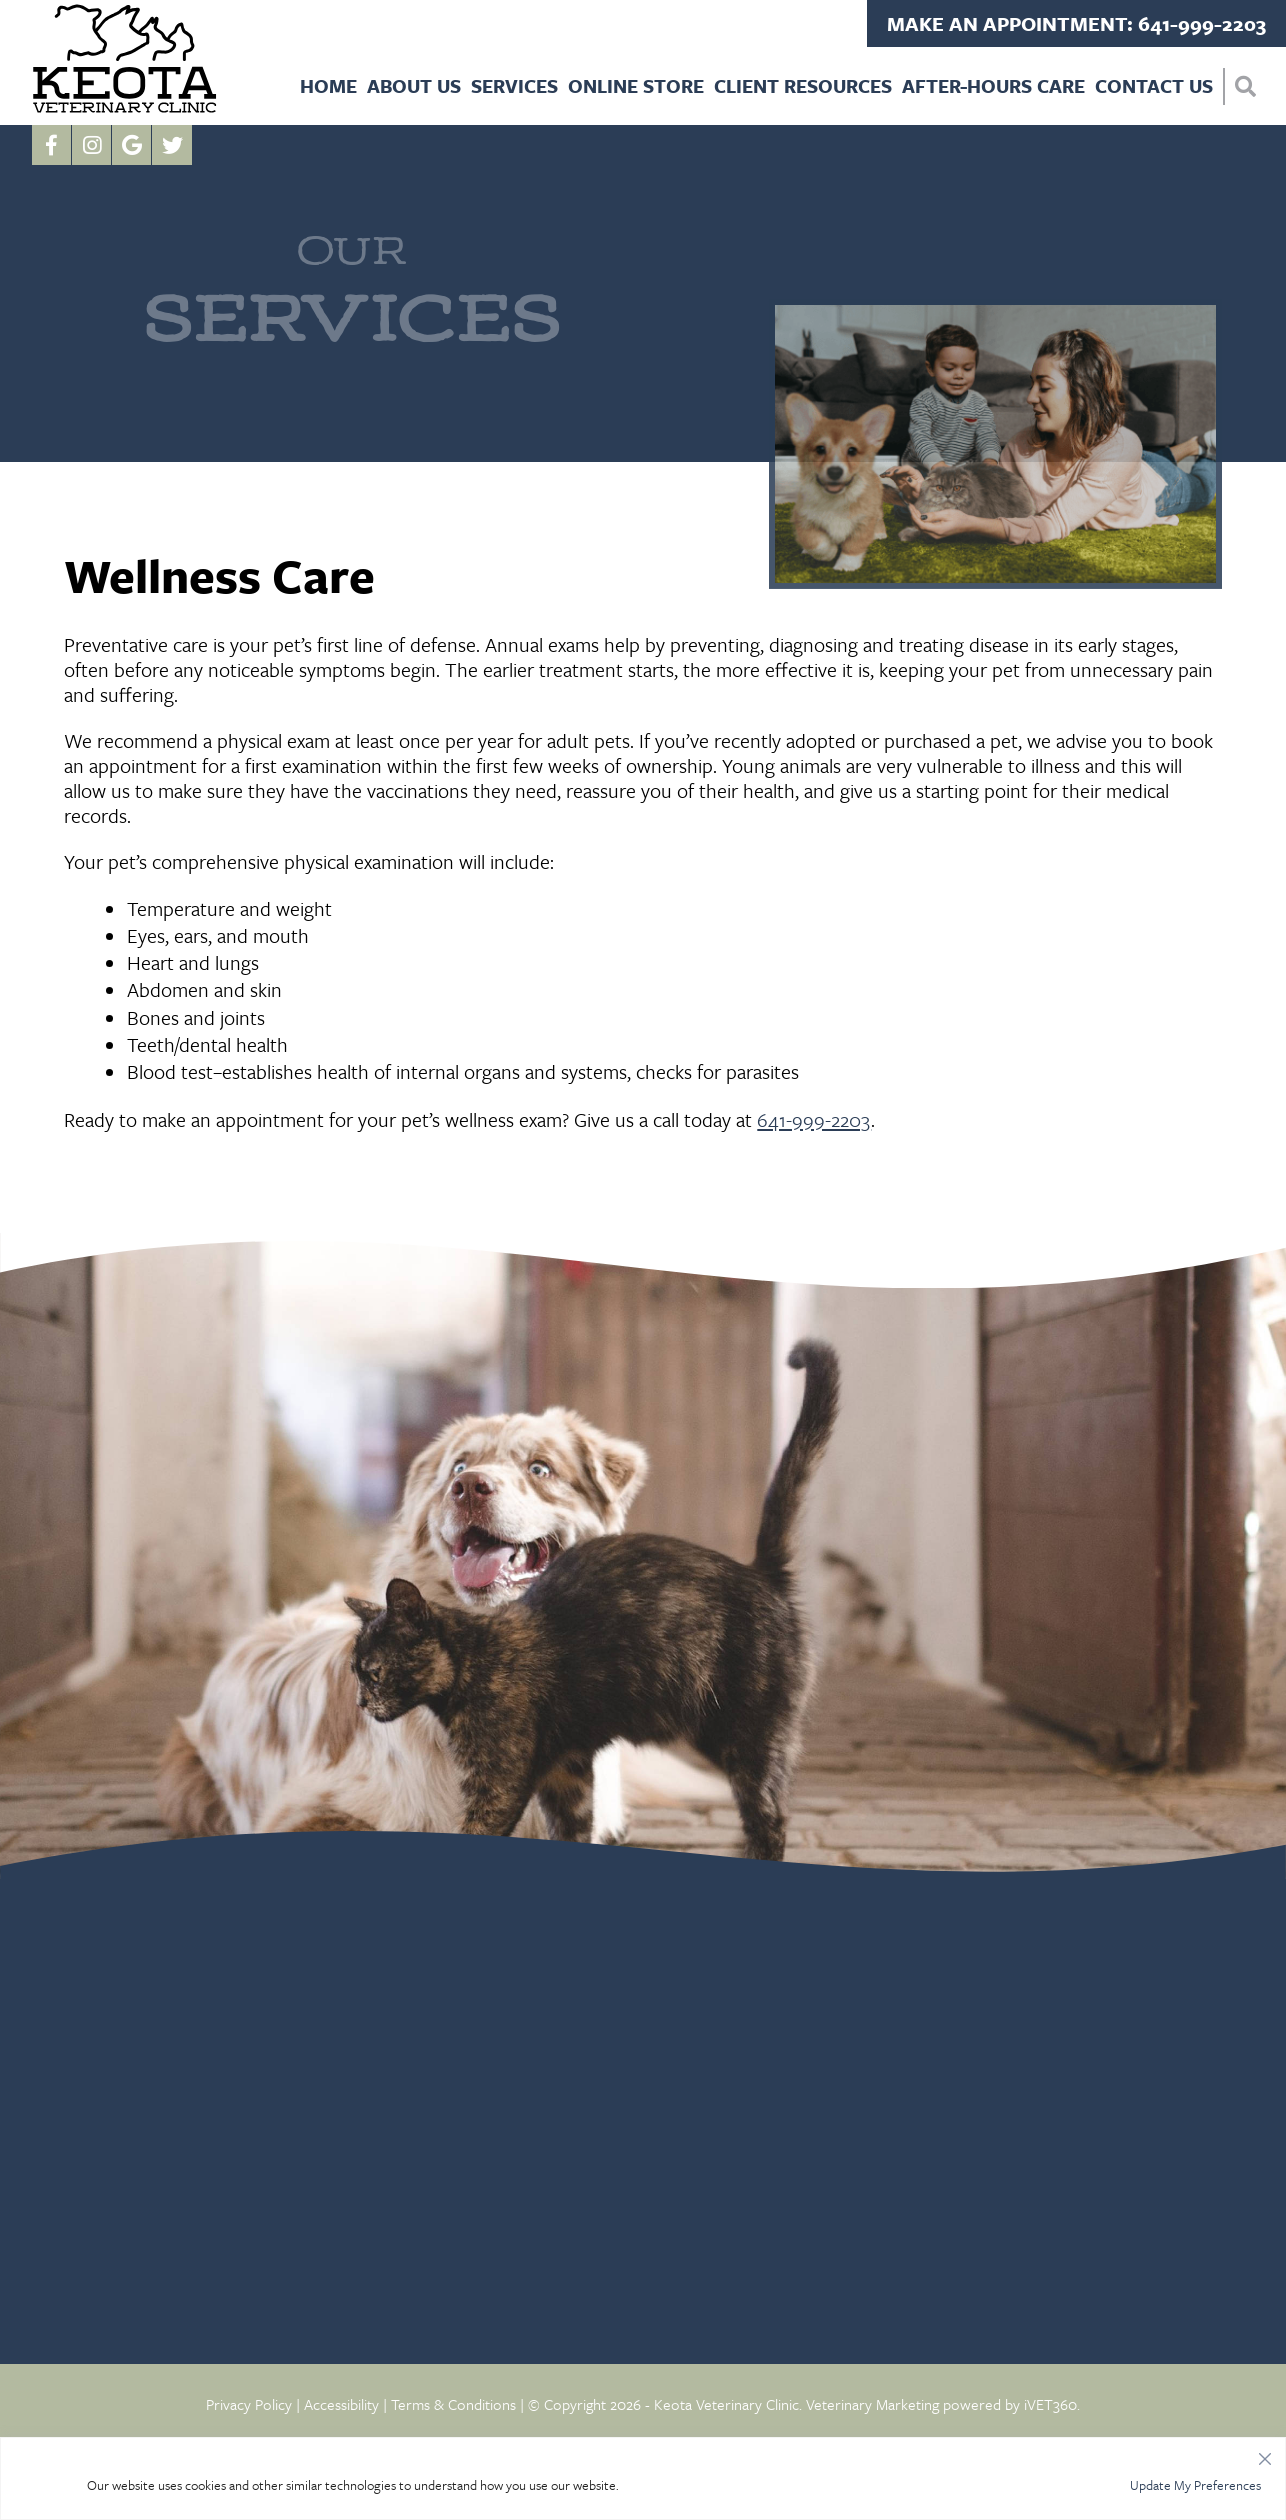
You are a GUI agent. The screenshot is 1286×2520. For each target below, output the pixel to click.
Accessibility (341, 2404)
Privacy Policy (249, 2404)
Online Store (636, 85)
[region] (643, 2478)
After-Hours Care (993, 85)
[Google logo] (132, 145)
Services (514, 85)
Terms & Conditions (453, 2404)
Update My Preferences (1195, 2485)
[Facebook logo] (52, 145)
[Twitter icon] (172, 145)
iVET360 (1050, 2404)
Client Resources (803, 85)
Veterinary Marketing (872, 2404)
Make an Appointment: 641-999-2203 (1076, 23)
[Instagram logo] (92, 145)
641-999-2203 (814, 1119)
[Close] (1265, 2454)
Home (328, 85)
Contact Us (1154, 85)
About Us (414, 85)
